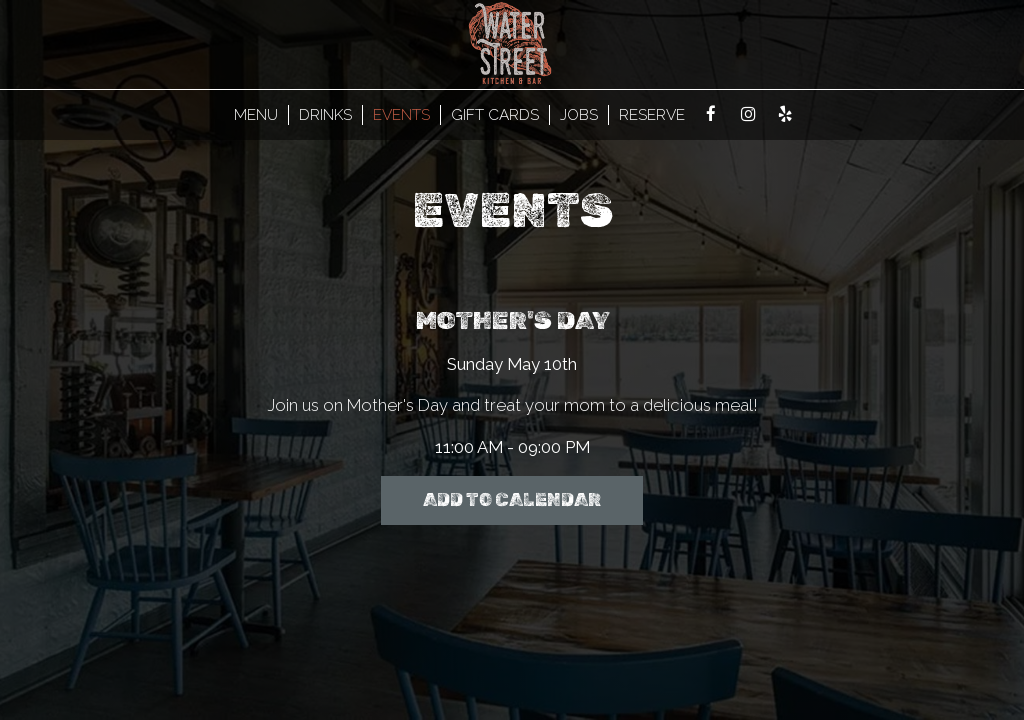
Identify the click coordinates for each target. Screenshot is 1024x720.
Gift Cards (495, 115)
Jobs (579, 115)
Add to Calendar (512, 500)
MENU (256, 115)
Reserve (652, 115)
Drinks (325, 115)
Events (401, 115)
